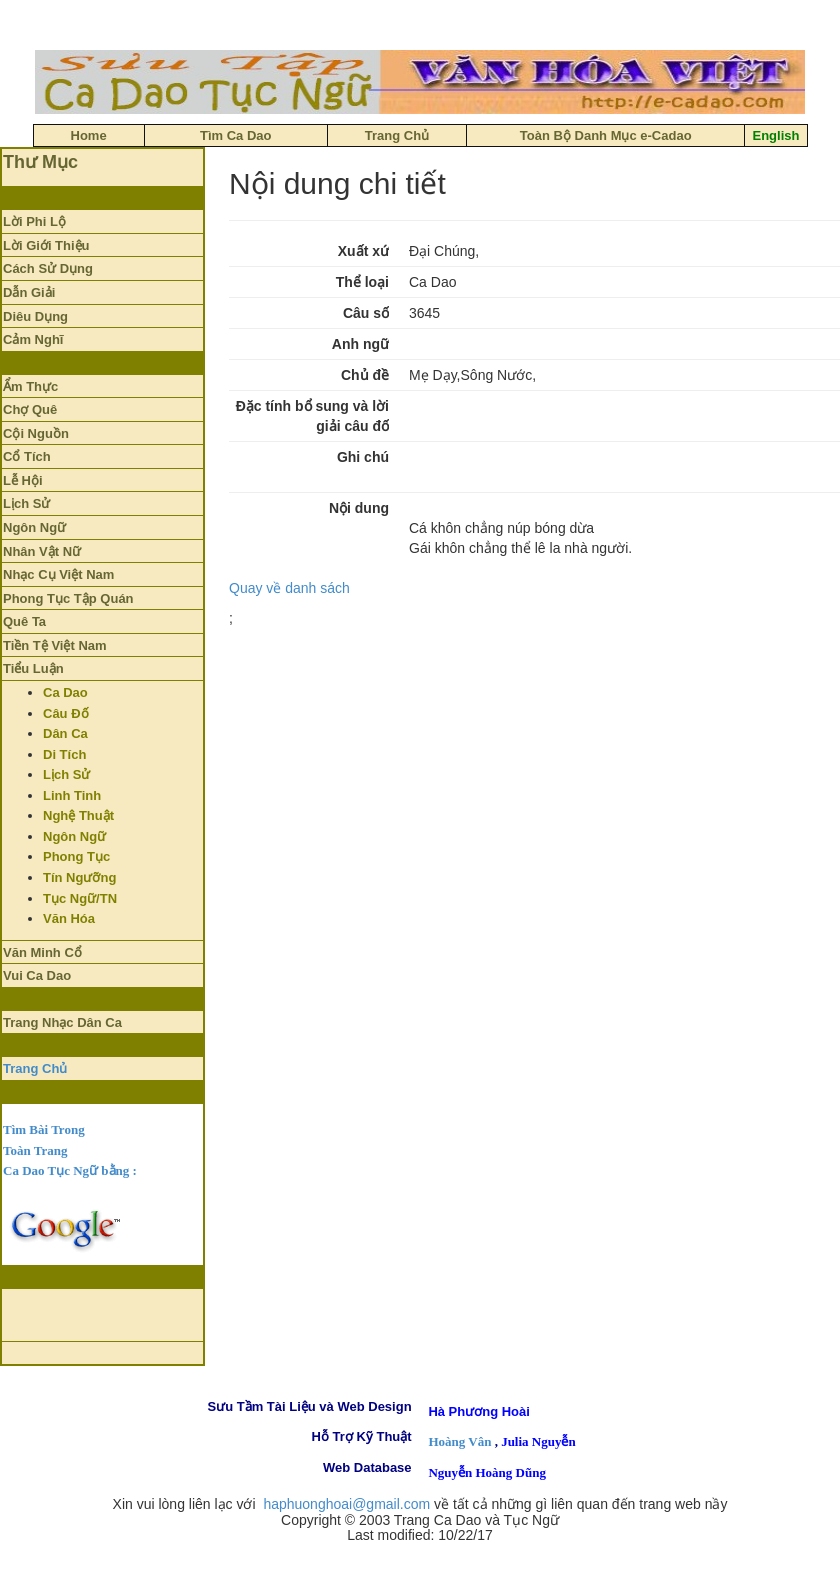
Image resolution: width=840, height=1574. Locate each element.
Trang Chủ (35, 1068)
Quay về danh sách (289, 588)
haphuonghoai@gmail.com (346, 1504)
